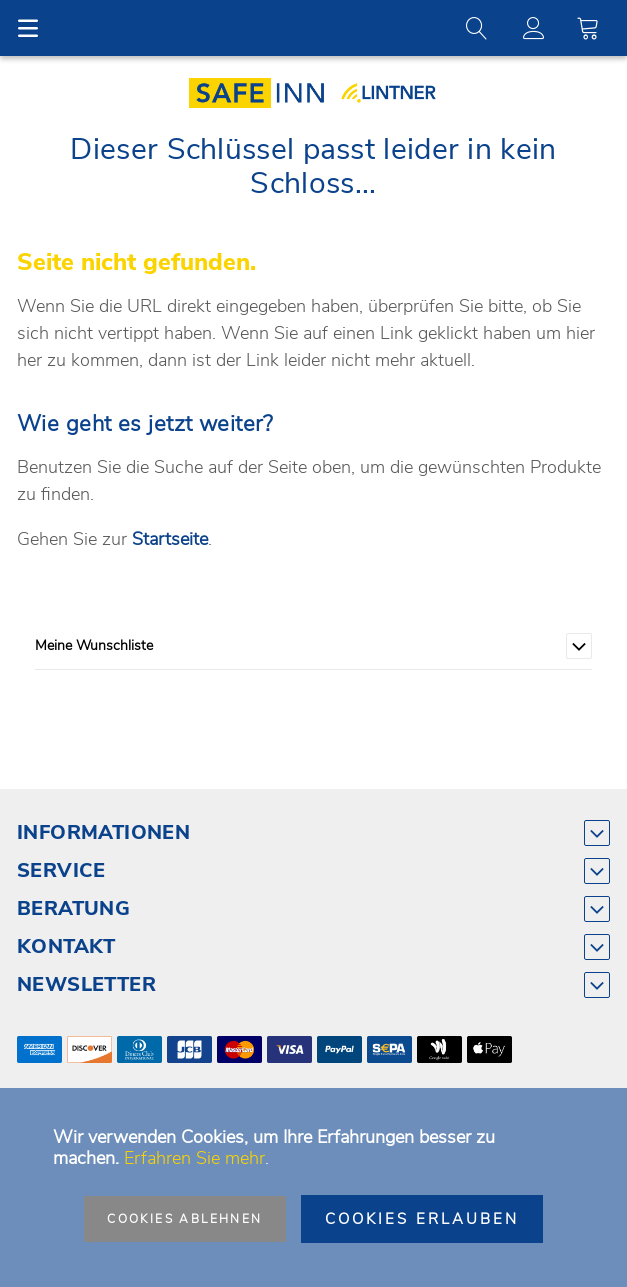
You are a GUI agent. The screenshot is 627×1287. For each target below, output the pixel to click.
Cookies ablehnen (184, 1219)
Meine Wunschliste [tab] (94, 645)
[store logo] (263, 93)
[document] (313, 1187)
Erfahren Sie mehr (194, 1158)
